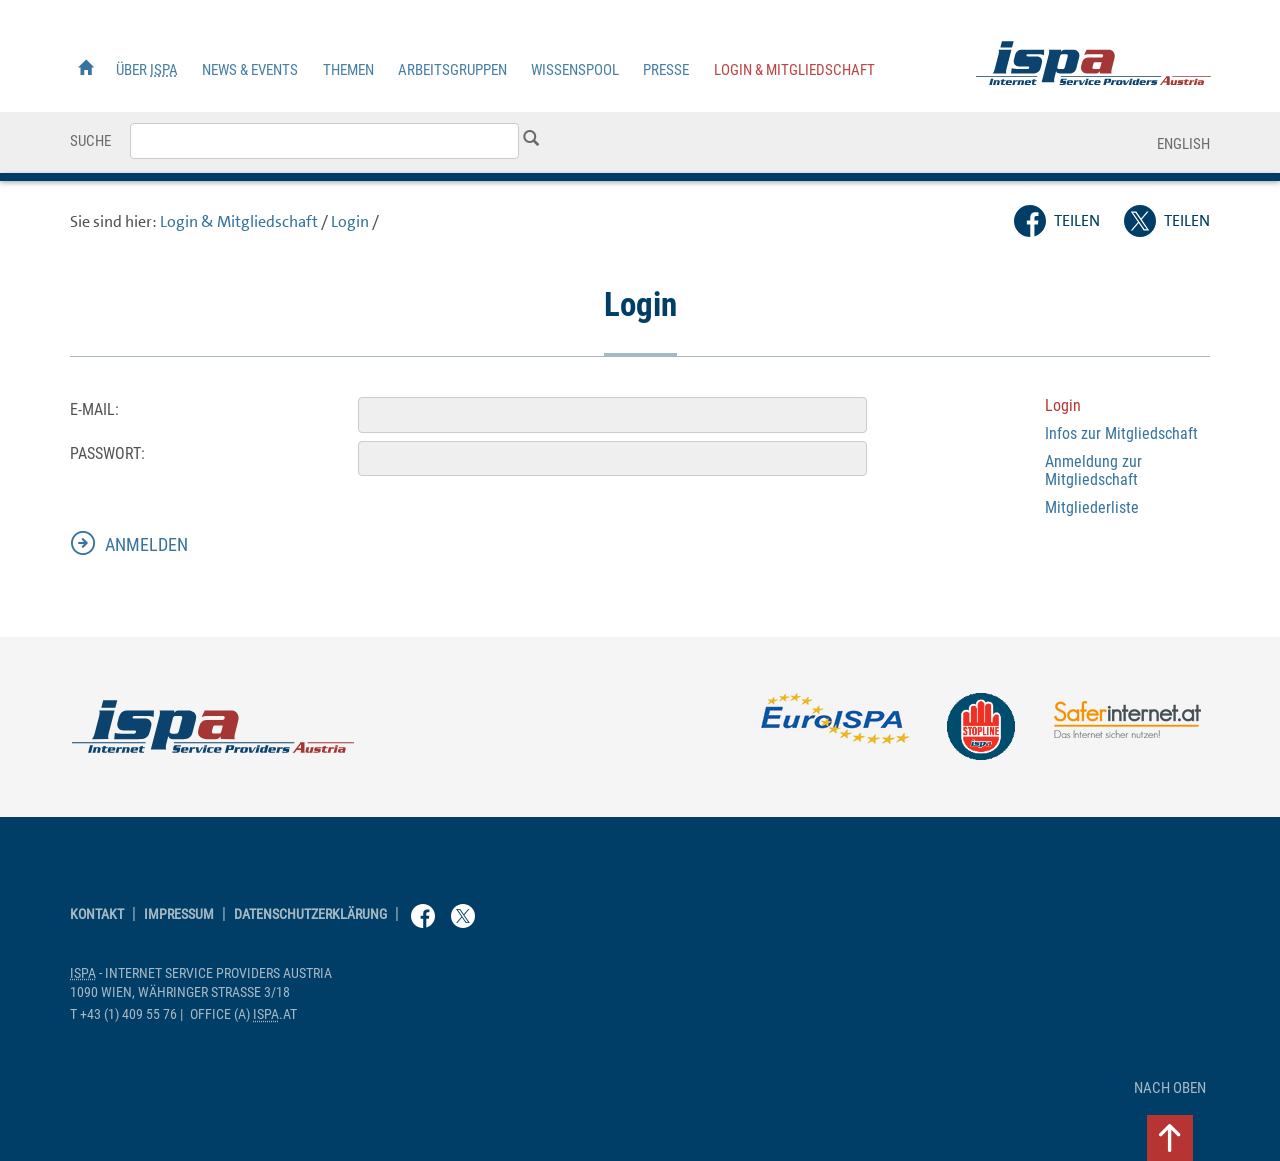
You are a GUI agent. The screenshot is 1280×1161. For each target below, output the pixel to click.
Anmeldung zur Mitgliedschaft (1093, 470)
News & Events (250, 70)
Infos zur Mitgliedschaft (1121, 433)
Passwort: (107, 453)
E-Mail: (94, 409)
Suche (90, 141)
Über (147, 70)
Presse (666, 70)
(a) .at (243, 1014)
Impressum (179, 914)
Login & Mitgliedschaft (794, 70)
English (1183, 144)
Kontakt (97, 914)
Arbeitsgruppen (452, 70)
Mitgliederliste (1092, 507)
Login (350, 221)
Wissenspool (575, 70)
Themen (348, 70)
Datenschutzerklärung (310, 914)
